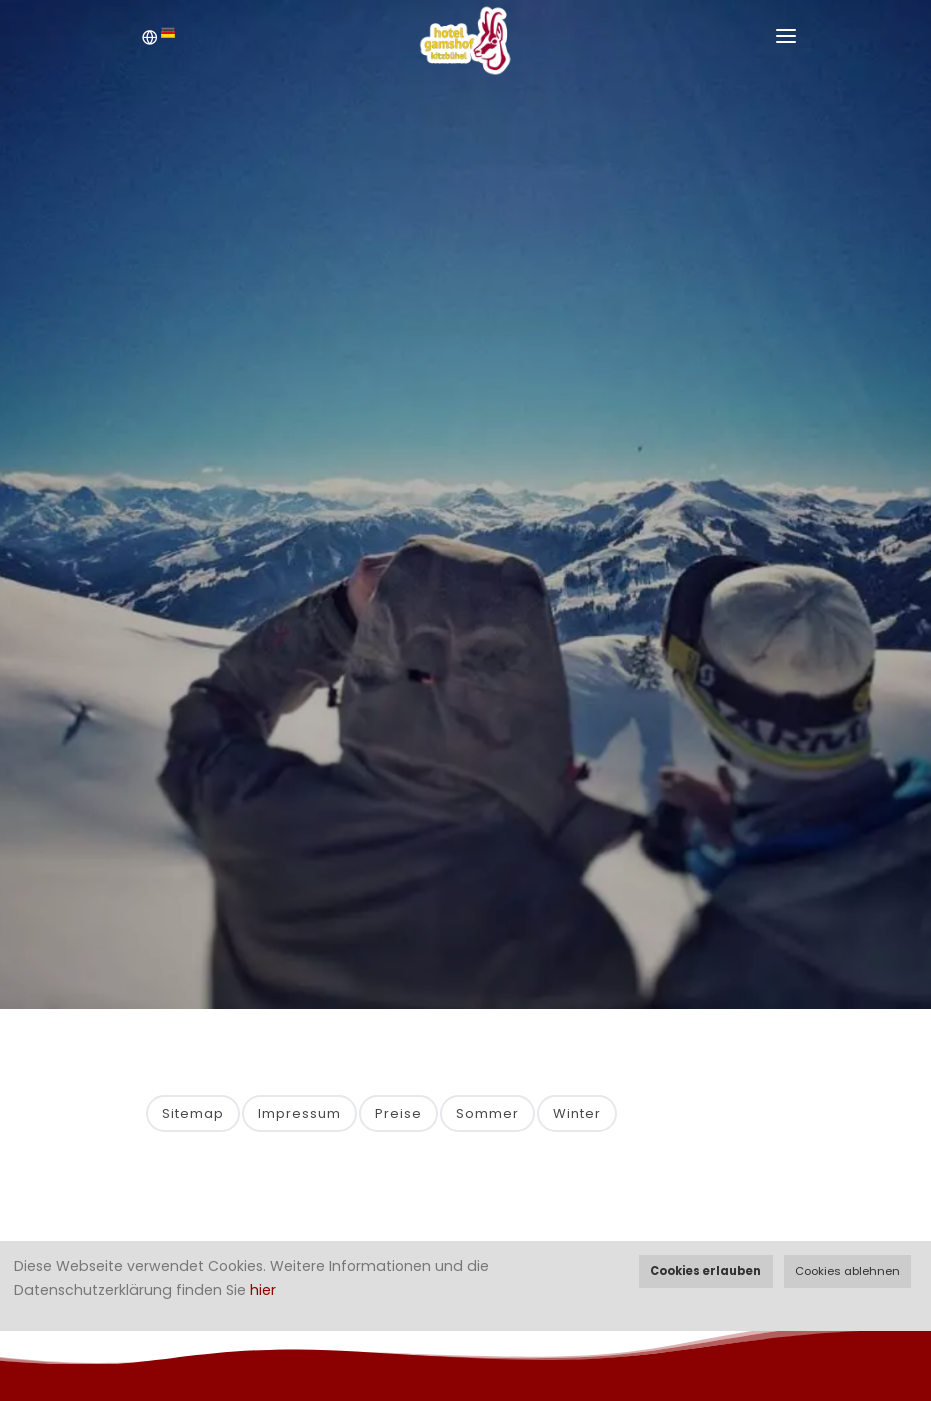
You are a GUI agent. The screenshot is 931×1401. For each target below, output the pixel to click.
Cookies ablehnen (847, 1271)
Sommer (487, 1113)
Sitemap (193, 1113)
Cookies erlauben (705, 1271)
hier (263, 1290)
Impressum (299, 1113)
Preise (398, 1113)
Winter (577, 1113)
